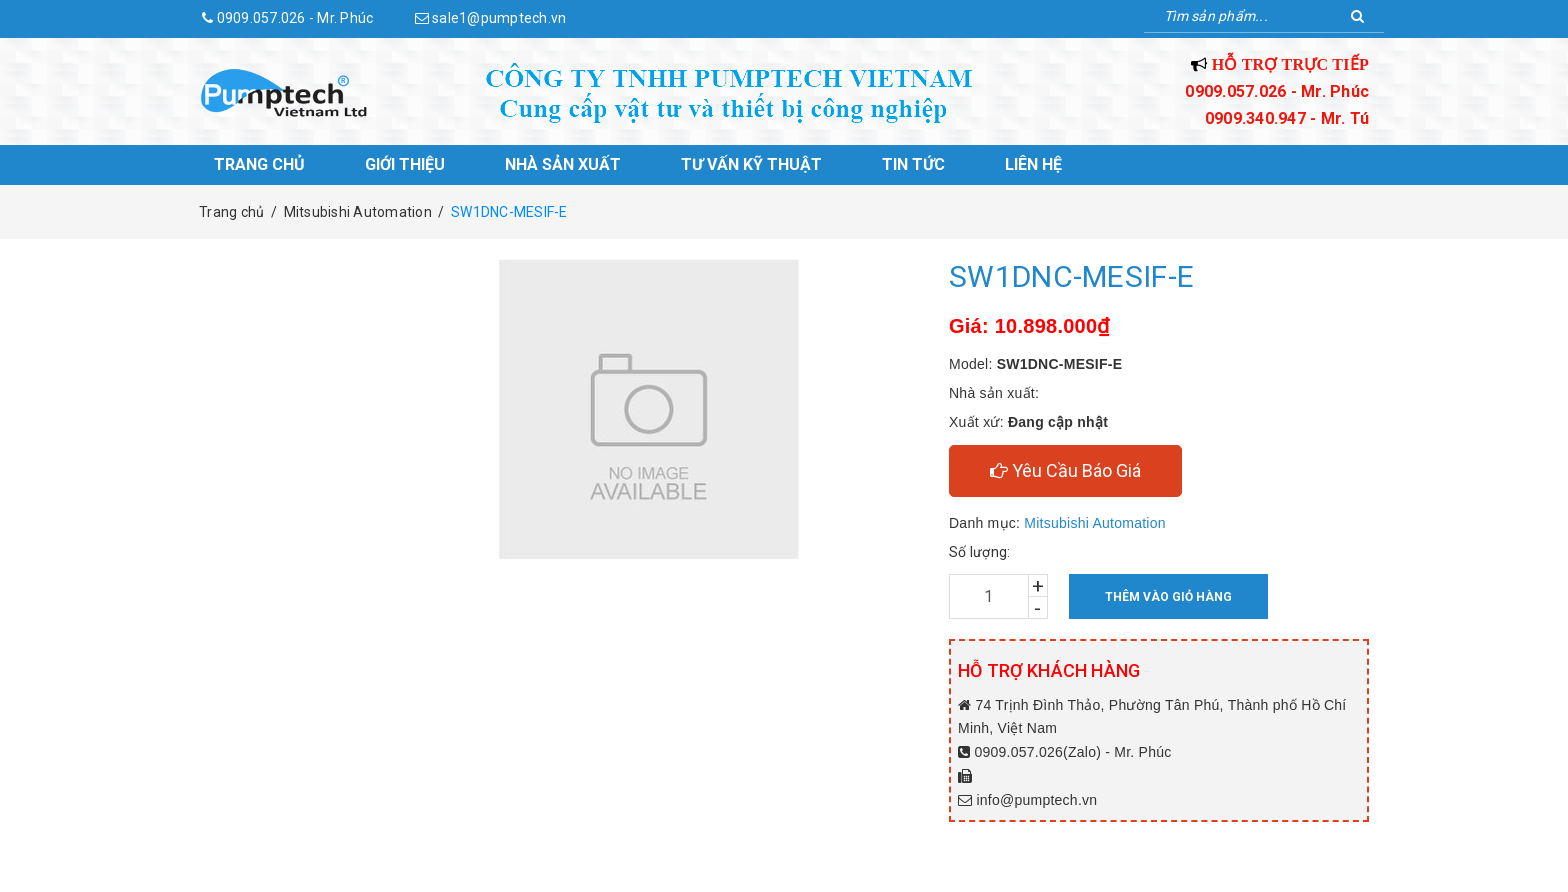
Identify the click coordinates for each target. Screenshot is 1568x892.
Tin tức (913, 164)
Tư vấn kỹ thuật (751, 164)
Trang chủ (259, 164)
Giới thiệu (405, 164)
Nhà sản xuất (563, 164)
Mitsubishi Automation (1094, 523)
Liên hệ (1033, 164)
